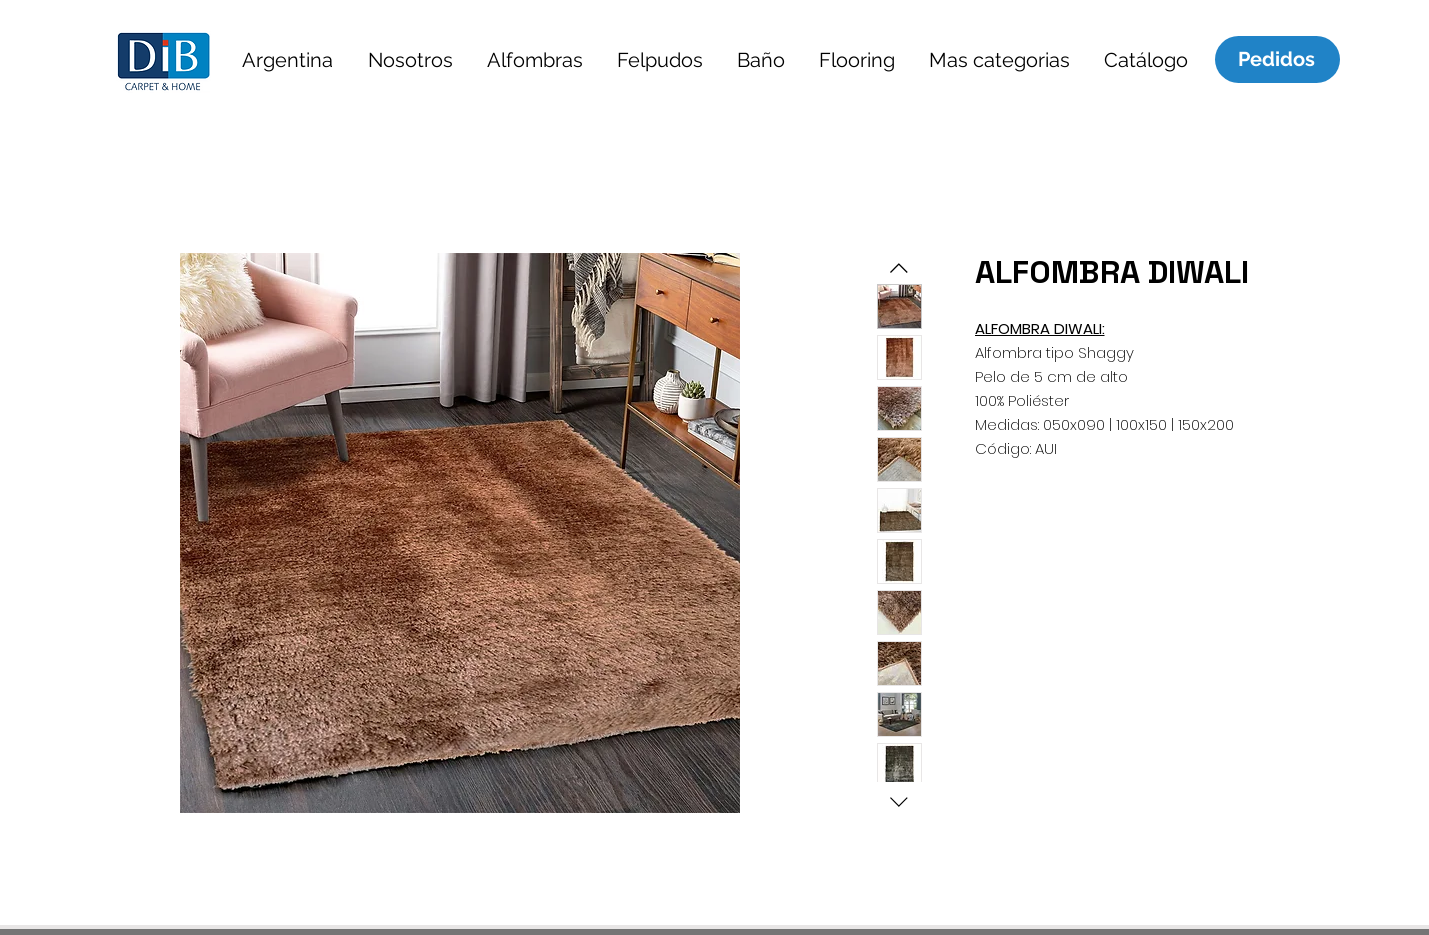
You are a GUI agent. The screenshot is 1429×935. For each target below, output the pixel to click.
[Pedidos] (1277, 59)
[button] (288, 59)
